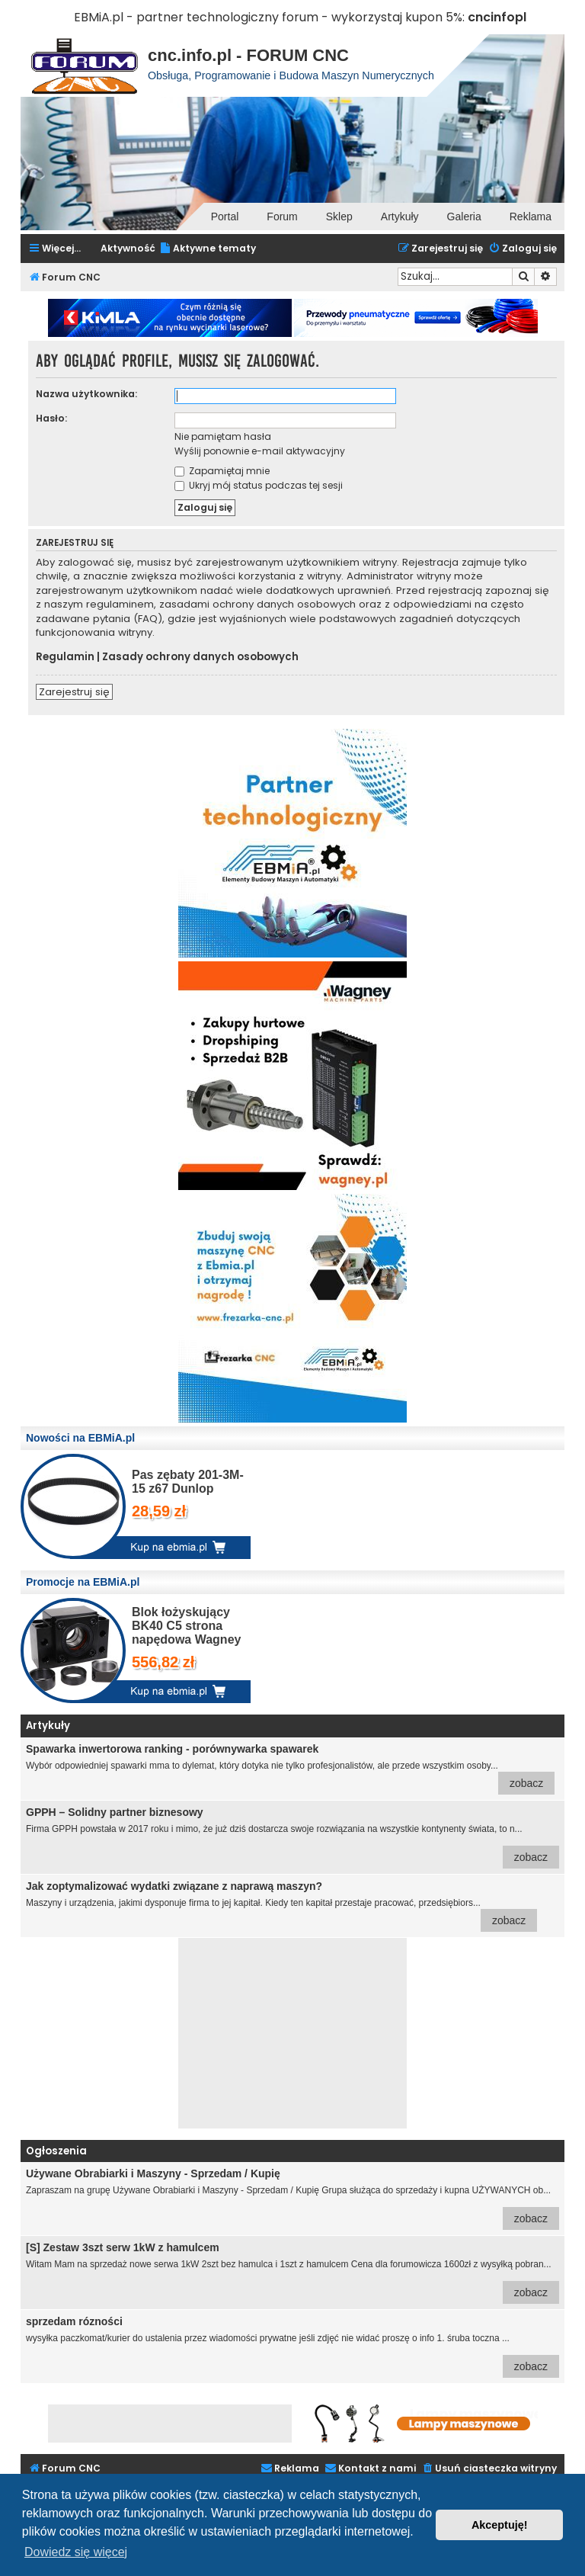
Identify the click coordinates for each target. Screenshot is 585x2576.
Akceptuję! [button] (500, 2525)
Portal (225, 216)
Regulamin (65, 657)
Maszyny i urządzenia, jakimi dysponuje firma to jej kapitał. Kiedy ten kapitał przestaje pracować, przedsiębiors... (281, 1906)
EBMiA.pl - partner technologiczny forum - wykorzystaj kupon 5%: (269, 17)
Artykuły (400, 216)
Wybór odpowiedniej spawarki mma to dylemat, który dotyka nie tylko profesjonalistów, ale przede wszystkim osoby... (290, 1769)
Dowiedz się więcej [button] (75, 2552)
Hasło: (51, 418)
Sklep (339, 216)
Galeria (464, 216)
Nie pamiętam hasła (222, 436)
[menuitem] (207, 249)
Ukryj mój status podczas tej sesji (258, 485)
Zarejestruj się (74, 692)
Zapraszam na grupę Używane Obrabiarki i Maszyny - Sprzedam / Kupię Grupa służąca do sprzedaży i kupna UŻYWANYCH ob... (292, 2198)
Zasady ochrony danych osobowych (200, 657)
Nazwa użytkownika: (86, 393)
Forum (282, 216)
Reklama (530, 216)
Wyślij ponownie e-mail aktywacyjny (259, 451)
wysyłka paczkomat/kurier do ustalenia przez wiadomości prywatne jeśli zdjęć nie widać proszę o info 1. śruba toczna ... (292, 2346)
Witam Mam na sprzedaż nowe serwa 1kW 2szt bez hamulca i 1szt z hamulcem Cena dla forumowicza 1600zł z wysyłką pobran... (292, 2272)
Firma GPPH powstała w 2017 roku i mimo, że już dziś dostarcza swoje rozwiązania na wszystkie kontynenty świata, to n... (292, 1837)
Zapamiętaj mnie (222, 470)
